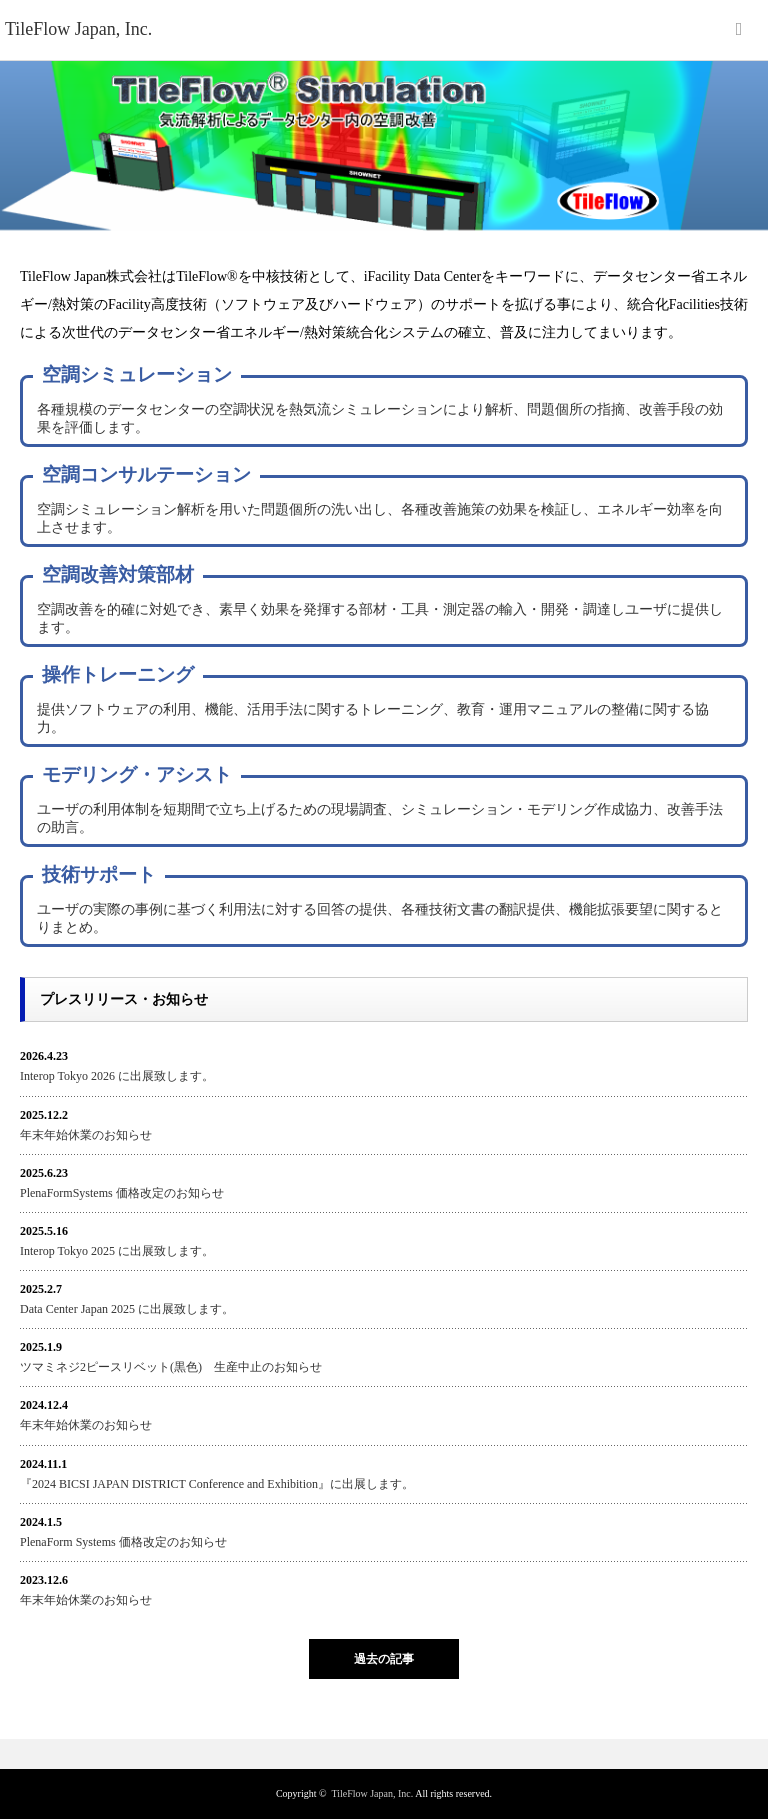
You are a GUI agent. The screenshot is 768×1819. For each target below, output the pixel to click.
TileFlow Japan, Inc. (372, 1793)
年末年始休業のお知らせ (86, 1135)
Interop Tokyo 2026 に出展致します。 (117, 1076)
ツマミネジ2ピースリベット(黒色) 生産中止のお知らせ (171, 1367)
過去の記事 (384, 1659)
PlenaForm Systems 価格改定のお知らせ (123, 1542)
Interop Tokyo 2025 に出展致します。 (117, 1251)
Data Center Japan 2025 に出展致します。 (127, 1309)
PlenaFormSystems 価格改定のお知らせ (122, 1193)
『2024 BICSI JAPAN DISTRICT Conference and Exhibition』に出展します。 (217, 1484)
